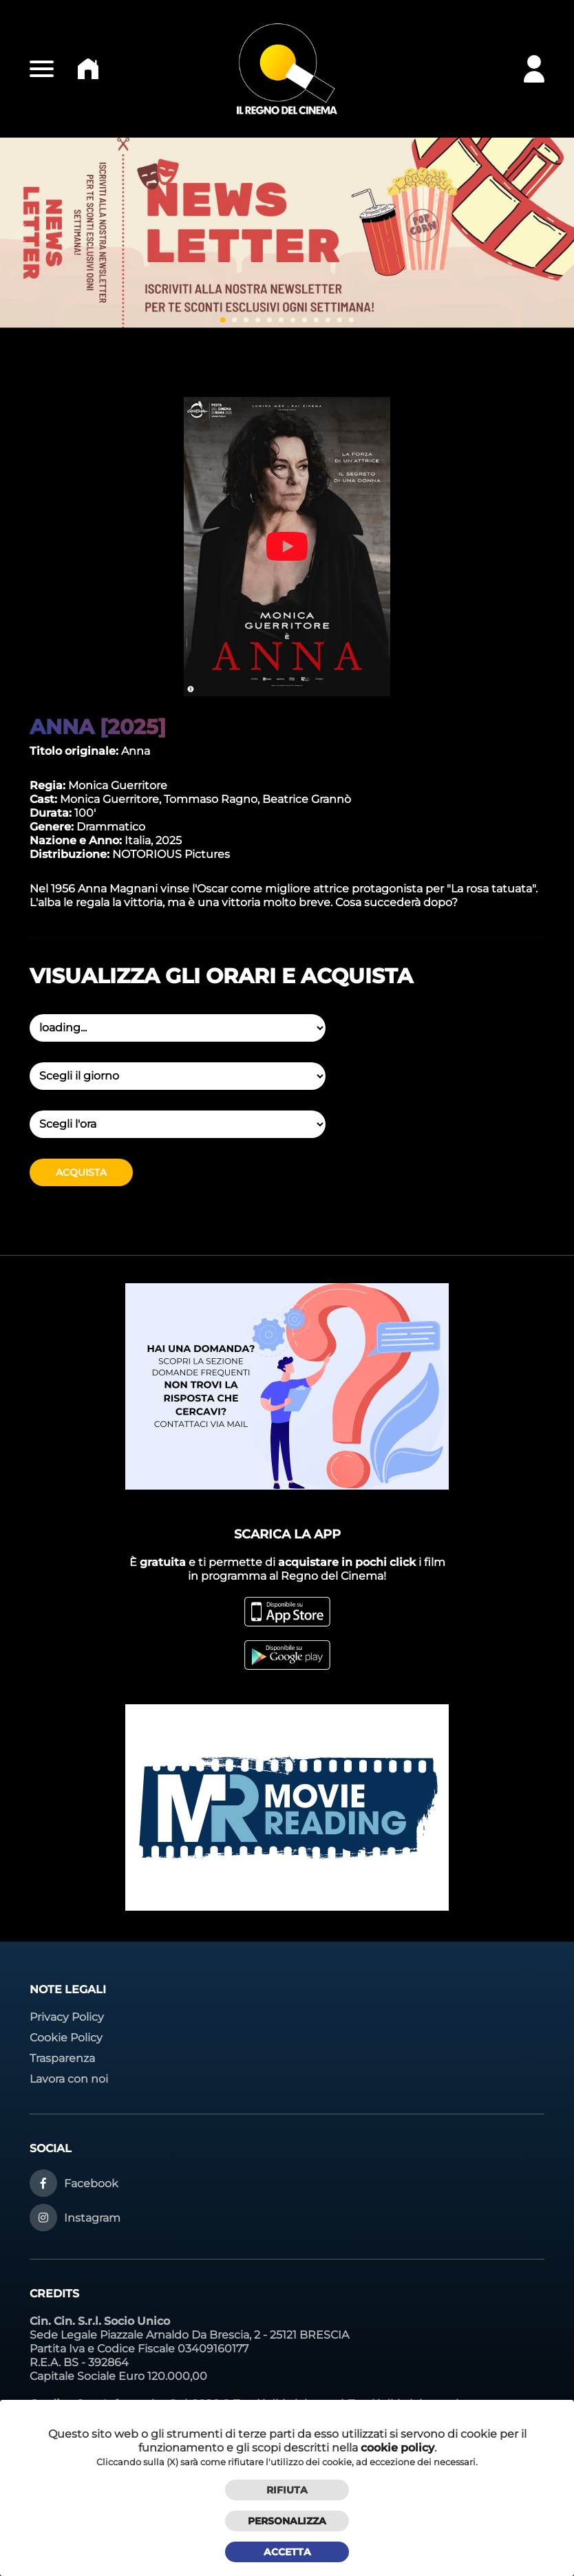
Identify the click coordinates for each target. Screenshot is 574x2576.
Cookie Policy (66, 2037)
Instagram (92, 2217)
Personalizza (287, 2521)
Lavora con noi (69, 2078)
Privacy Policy (67, 2017)
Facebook (91, 2183)
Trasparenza (62, 2058)
